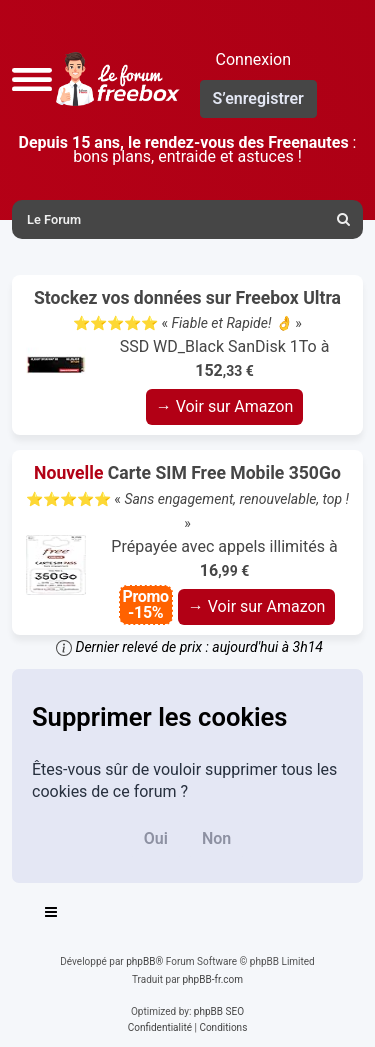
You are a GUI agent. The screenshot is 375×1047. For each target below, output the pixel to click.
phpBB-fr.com (212, 979)
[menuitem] (344, 219)
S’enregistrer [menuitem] (258, 98)
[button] (32, 79)
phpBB (140, 961)
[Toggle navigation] (52, 915)
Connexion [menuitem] (253, 59)
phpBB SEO (219, 1011)
